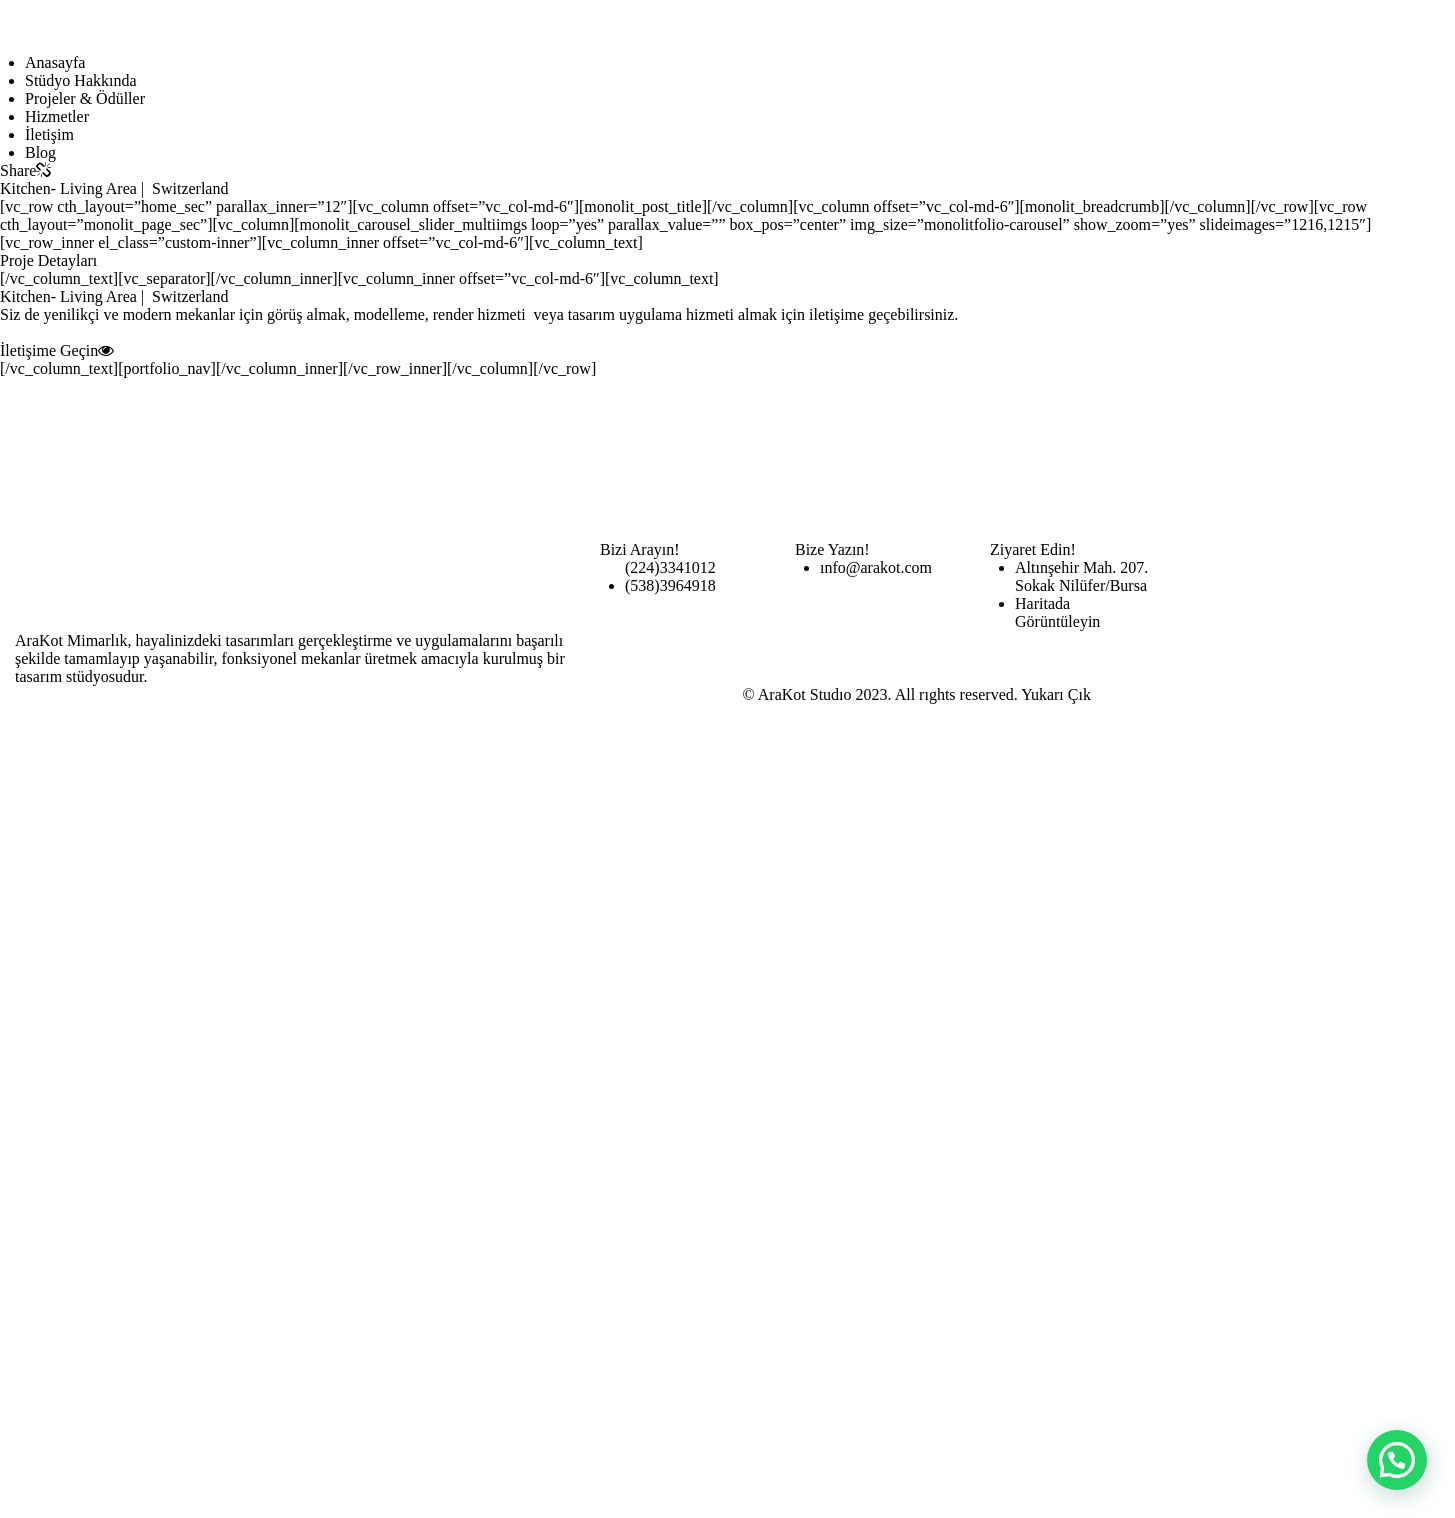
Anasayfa (55, 62)
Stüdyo (81, 80)
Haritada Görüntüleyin (1057, 612)
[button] (1397, 1460)
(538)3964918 (670, 585)
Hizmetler (57, 116)
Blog (40, 152)
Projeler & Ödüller (85, 98)
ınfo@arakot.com (876, 567)
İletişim (49, 134)
